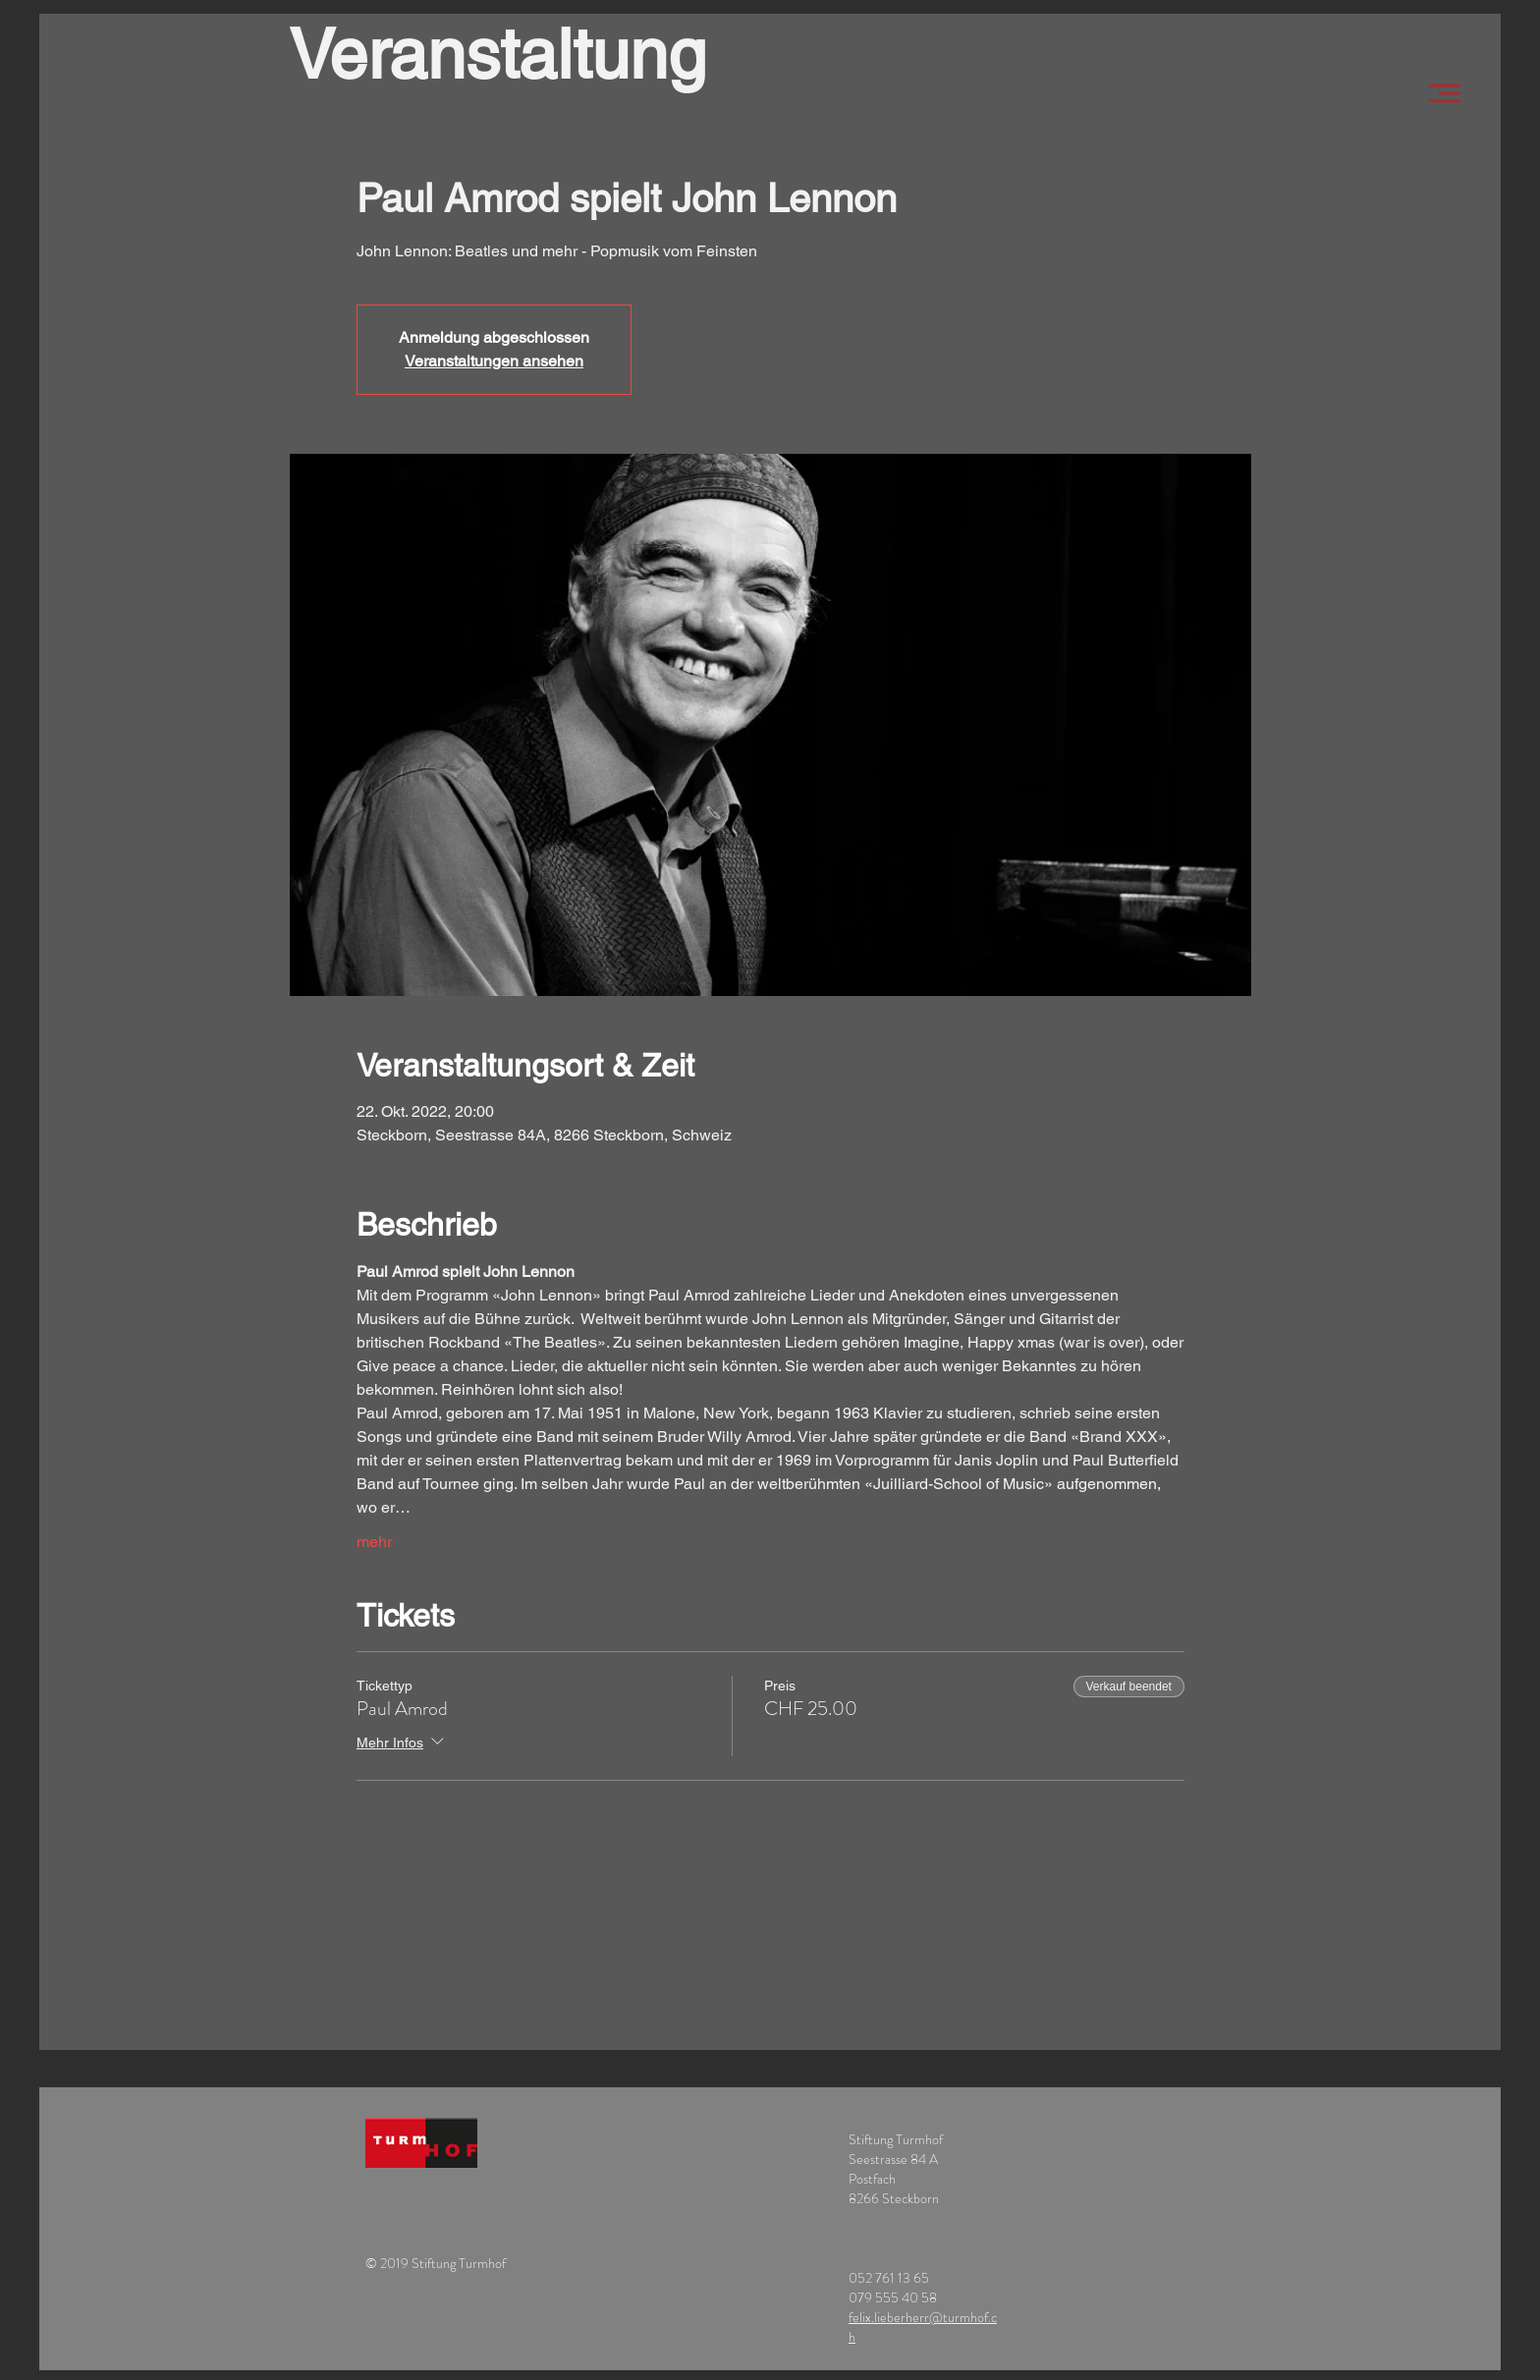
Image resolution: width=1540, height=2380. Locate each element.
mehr (374, 1541)
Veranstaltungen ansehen (494, 361)
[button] (1444, 93)
